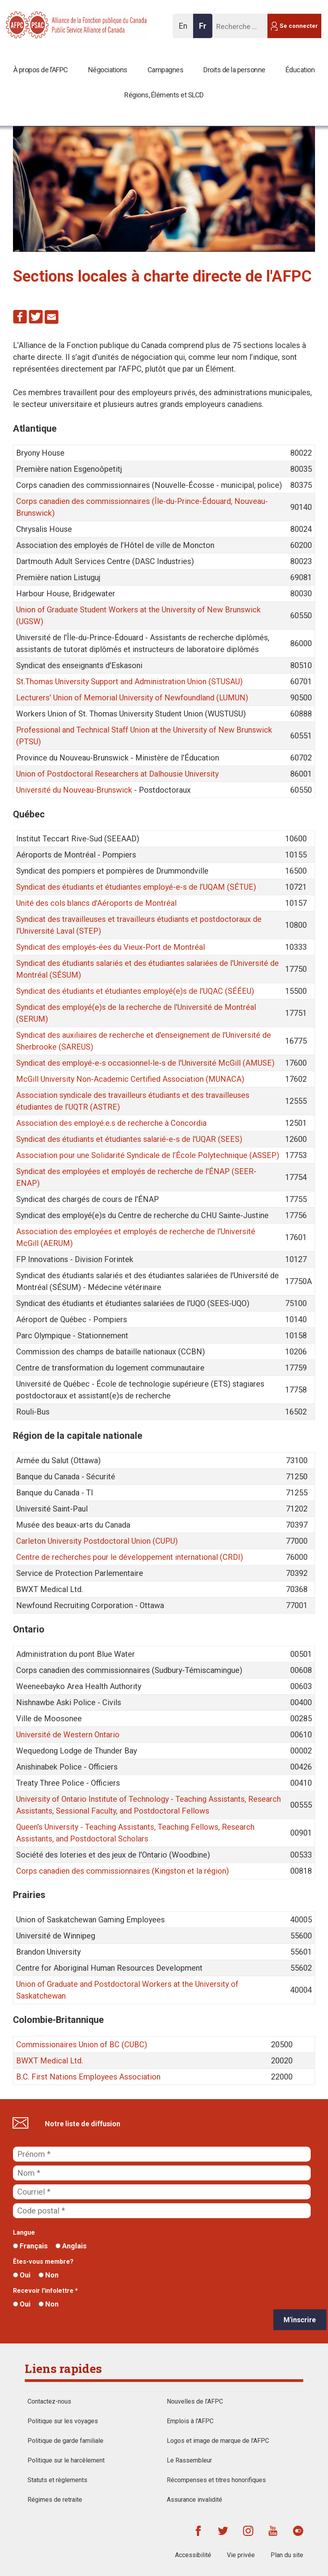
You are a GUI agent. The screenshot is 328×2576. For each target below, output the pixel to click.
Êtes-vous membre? (43, 2261)
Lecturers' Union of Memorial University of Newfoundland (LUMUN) (132, 697)
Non (49, 2275)
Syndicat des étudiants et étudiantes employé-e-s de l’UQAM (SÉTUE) (136, 887)
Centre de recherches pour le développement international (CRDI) (129, 1557)
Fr (205, 29)
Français (30, 2246)
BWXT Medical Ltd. (49, 2060)
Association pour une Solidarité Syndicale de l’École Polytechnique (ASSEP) (147, 1155)
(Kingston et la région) (189, 1871)
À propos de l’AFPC (40, 70)
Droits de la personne (234, 70)
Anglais (71, 2246)
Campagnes (165, 70)
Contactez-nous (49, 2401)
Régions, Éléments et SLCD (164, 95)
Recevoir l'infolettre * (45, 2290)
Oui (22, 2275)
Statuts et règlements (57, 2480)
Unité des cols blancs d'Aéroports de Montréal (96, 903)
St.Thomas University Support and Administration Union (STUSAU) (129, 681)
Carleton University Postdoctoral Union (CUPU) (97, 1541)
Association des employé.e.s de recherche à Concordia (111, 1123)
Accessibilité (193, 2555)
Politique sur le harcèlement (66, 2460)
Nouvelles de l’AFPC (195, 2401)
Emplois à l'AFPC (190, 2421)
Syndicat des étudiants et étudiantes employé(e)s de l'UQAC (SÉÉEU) (135, 991)
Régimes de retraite (55, 2499)
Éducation (300, 70)
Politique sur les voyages (63, 2421)
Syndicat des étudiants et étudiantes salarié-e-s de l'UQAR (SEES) (129, 1139)
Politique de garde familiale (65, 2440)
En (185, 29)
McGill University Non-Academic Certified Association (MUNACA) (130, 1079)
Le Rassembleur (189, 2460)
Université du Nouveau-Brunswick (74, 790)
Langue (24, 2232)
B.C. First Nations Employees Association (88, 2076)
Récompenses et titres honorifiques (216, 2480)
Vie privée (241, 2555)
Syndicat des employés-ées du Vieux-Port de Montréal (110, 947)
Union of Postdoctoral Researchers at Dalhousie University (117, 774)
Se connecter (299, 25)
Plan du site (287, 2555)
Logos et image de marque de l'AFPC (218, 2440)
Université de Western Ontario (68, 1734)
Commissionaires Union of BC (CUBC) (81, 2044)
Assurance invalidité (194, 2499)
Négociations (107, 70)
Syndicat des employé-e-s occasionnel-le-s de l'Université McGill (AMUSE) (145, 1063)
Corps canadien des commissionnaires (83, 1871)
